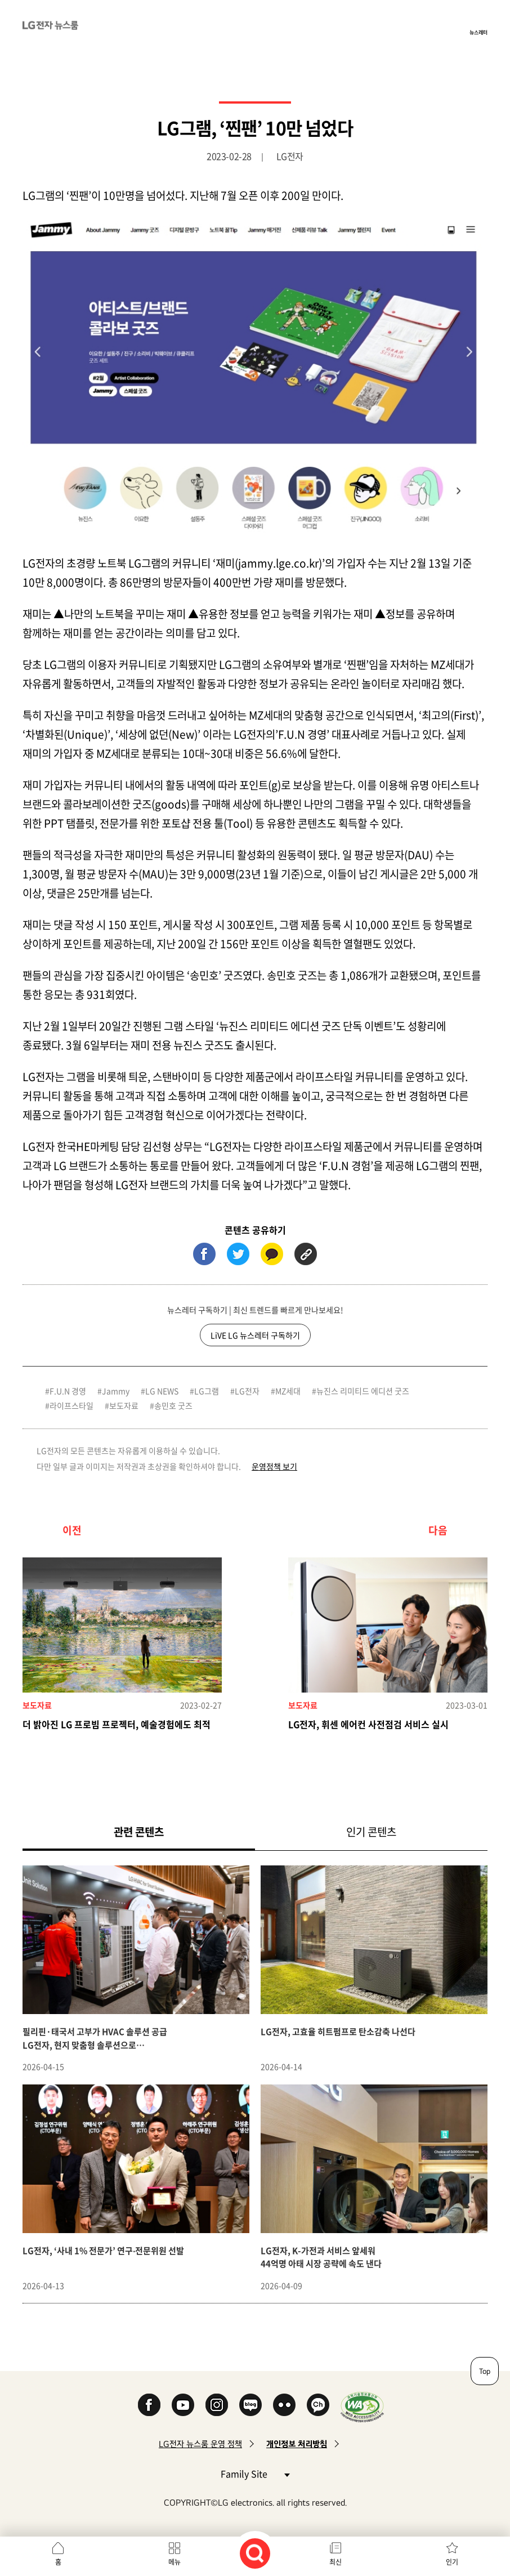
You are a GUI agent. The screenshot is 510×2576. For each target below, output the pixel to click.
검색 (255, 2553)
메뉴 (174, 2562)
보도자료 (123, 1405)
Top (484, 2371)
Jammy (115, 1390)
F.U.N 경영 (68, 1390)
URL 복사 (305, 1254)
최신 (335, 2562)
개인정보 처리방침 (296, 2444)
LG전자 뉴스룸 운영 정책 (200, 2444)
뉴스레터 (478, 32)
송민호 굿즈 (173, 1405)
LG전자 (247, 1390)
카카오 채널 (318, 2405)
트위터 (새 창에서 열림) (238, 1254)
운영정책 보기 (274, 1466)
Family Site (255, 2473)
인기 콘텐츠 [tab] (371, 1832)
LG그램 (206, 1390)
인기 (452, 2562)
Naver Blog (250, 2405)
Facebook (149, 2405)
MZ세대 (288, 1390)
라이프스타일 (71, 1405)
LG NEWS (161, 1390)
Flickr (284, 2405)
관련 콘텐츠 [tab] (157, 1831)
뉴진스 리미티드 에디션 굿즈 (362, 1390)
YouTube (183, 2405)
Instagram (216, 2405)
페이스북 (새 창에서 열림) (204, 1254)
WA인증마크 (362, 2406)
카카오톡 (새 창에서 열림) (272, 1254)
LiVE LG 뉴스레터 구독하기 (255, 1335)
